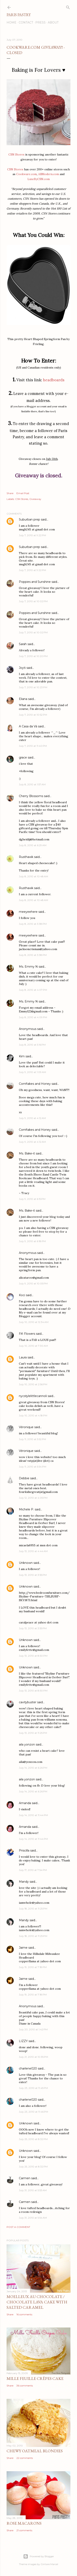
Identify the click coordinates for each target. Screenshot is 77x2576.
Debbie (24, 1478)
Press (40, 22)
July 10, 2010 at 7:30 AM (33, 1345)
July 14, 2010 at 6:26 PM (33, 1767)
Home (11, 22)
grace (23, 757)
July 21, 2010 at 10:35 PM (33, 2056)
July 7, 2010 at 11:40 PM (33, 745)
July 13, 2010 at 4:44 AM (33, 1551)
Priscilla (24, 1850)
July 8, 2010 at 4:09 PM (33, 1017)
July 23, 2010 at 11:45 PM (33, 2088)
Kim (22, 1056)
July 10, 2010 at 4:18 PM (33, 1415)
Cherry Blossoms (31, 796)
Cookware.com (26, 174)
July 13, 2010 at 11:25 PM (33, 1732)
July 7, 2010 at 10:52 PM (33, 714)
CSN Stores (16, 154)
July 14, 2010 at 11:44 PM (33, 1815)
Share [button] (10, 493)
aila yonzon (27, 1744)
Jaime (23, 1947)
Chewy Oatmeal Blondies (35, 2451)
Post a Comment (18, 2227)
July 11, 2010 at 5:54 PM (32, 1466)
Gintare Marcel (49, 2564)
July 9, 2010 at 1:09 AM (32, 1072)
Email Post (22, 493)
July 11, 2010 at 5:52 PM (32, 1439)
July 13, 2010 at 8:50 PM (33, 1655)
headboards (53, 380)
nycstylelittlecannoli (33, 1396)
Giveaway (35, 499)
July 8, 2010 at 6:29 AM (32, 845)
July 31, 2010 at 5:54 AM (33, 2217)
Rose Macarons (24, 2523)
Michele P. (26, 1509)
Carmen (24, 2178)
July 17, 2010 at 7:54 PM (33, 1870)
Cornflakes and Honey (35, 1084)
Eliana (23, 699)
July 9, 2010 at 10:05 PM (33, 1283)
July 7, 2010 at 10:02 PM (33, 601)
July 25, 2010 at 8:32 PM (33, 2139)
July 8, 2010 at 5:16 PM (32, 1044)
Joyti (22, 668)
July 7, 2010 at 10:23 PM (33, 687)
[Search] (68, 6)
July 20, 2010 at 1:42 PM (33, 2029)
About (53, 22)
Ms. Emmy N (28, 966)
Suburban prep (29, 519)
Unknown (26, 1563)
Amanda (25, 1803)
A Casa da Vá (28, 726)
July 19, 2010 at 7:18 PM (33, 1967)
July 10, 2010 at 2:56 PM (33, 1384)
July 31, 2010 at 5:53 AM (33, 2190)
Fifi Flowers (27, 1334)
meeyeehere (28, 912)
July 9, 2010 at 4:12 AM (32, 1118)
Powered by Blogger (38, 2556)
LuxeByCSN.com (39, 179)
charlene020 (28, 2068)
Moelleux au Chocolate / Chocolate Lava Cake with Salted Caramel (37, 2302)
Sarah (23, 644)
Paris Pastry (19, 14)
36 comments (24, 2385)
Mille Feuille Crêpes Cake (35, 2378)
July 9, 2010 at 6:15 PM (32, 1198)
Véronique (26, 1427)
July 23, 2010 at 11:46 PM (33, 2111)
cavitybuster (27, 1702)
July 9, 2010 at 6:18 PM (32, 1241)
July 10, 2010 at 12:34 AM (33, 1322)
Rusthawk (26, 857)
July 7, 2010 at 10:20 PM (33, 656)
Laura (23, 1357)
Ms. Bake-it (27, 1153)
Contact (26, 22)
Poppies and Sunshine (35, 582)
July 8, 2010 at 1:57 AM (32, 784)
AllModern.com (48, 174)
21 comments (24, 2530)
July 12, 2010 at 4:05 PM (33, 1497)
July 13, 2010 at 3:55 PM (33, 1574)
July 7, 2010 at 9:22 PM (32, 535)
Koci (22, 1295)
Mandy (24, 1881)
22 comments (24, 2457)
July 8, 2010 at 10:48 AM (33, 876)
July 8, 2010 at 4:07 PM (33, 989)
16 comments (24, 2314)
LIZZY (23, 2041)
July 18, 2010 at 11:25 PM (33, 1908)
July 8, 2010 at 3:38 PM (33, 923)
